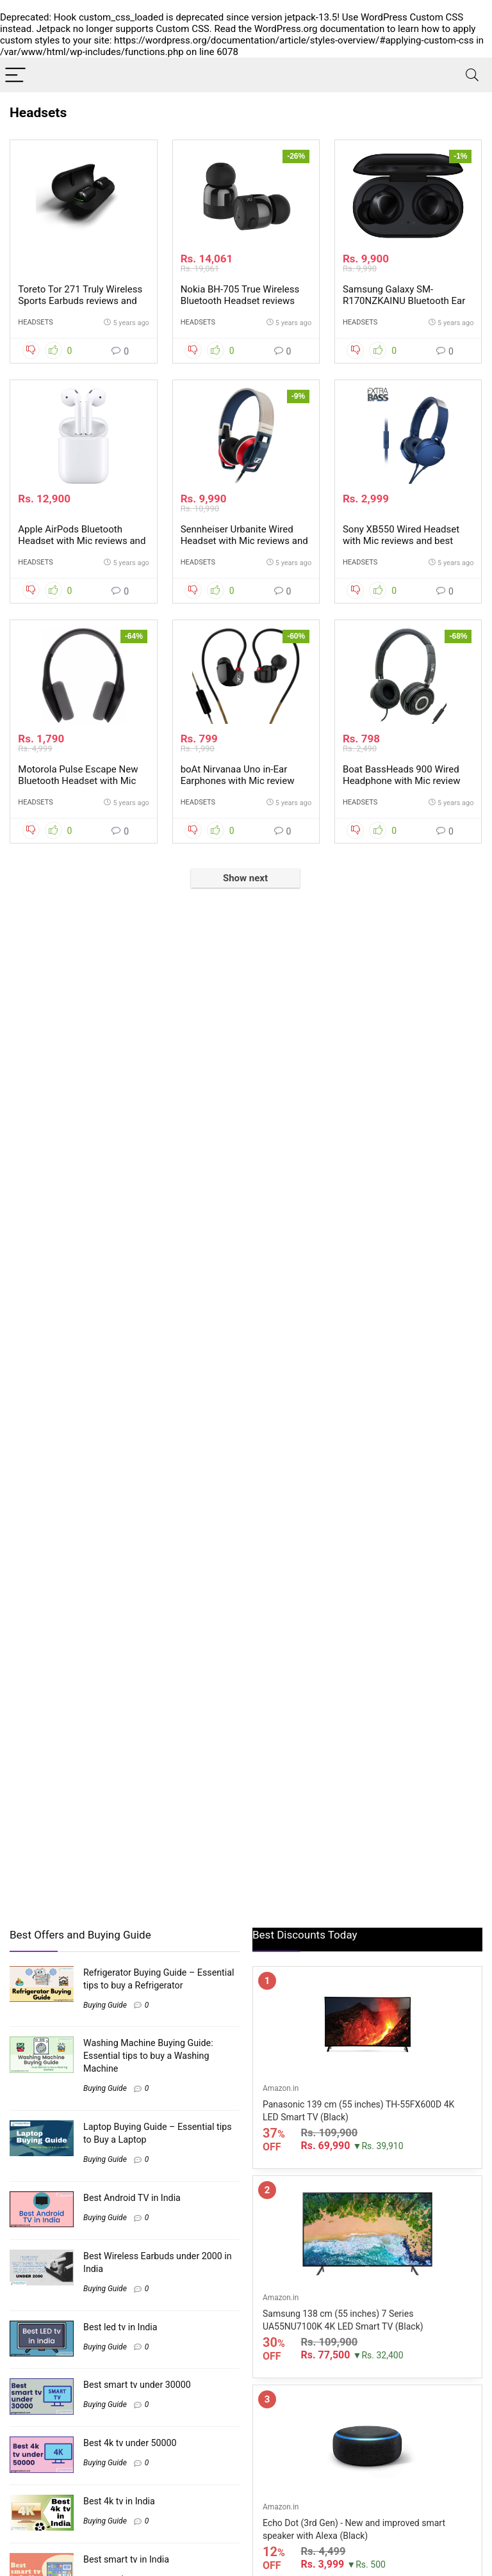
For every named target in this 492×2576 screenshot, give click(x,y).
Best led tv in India (120, 2327)
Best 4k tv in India (119, 2501)
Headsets (35, 322)
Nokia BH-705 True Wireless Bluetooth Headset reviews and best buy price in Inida (240, 301)
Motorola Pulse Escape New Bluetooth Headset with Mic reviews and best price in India (82, 781)
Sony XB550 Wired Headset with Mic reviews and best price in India (401, 541)
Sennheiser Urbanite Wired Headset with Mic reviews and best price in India (244, 541)
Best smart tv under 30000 (137, 2385)
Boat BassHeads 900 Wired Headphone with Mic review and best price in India (402, 781)
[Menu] (15, 75)
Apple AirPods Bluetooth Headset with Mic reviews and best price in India (81, 541)
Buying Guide (105, 2005)
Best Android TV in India (132, 2198)
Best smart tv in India (126, 2559)
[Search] (472, 75)
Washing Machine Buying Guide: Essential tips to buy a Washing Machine (148, 2056)
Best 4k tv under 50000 (130, 2443)
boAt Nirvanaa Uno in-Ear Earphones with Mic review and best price (238, 781)
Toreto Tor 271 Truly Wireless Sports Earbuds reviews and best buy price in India (80, 301)
